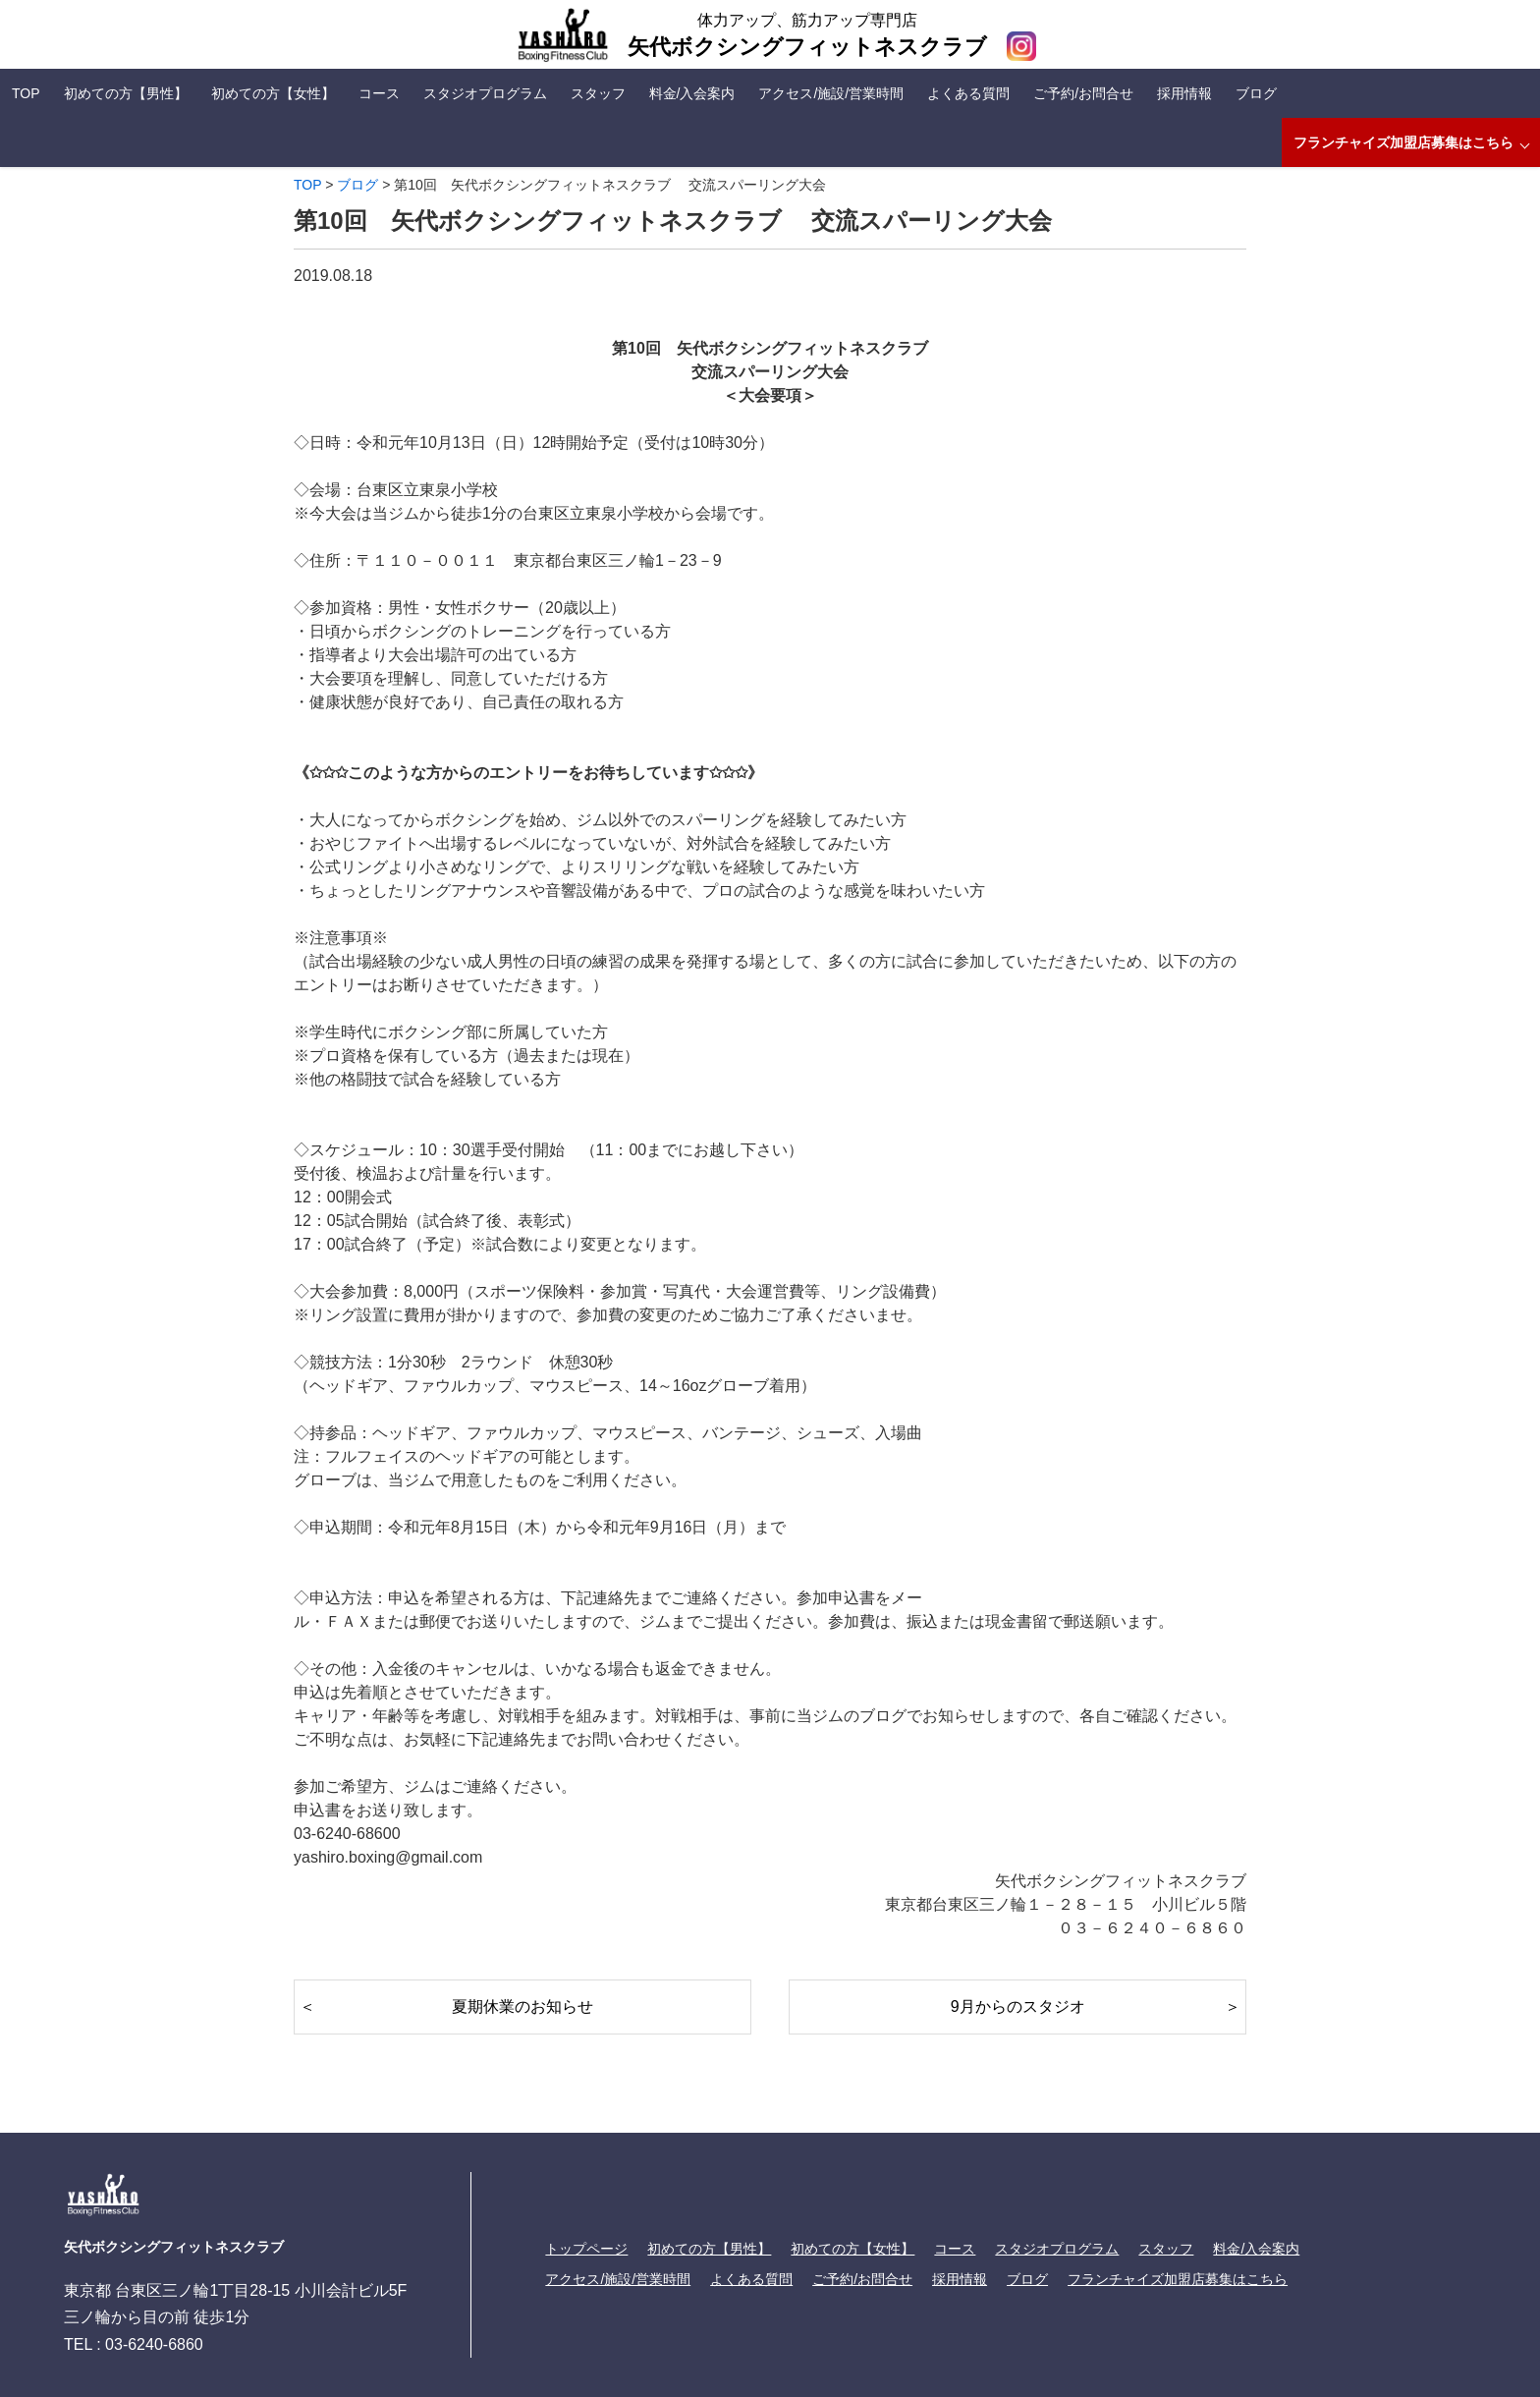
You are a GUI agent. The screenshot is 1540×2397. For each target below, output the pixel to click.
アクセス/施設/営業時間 (831, 93)
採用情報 (1184, 93)
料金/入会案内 (692, 93)
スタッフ (598, 93)
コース (379, 93)
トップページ (586, 2249)
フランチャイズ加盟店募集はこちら (1403, 142)
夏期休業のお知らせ (522, 2006)
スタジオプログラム (485, 93)
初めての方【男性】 (126, 93)
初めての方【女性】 (273, 93)
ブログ (1256, 93)
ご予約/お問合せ (1083, 93)
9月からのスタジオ (1018, 2006)
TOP (26, 93)
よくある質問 (968, 93)
